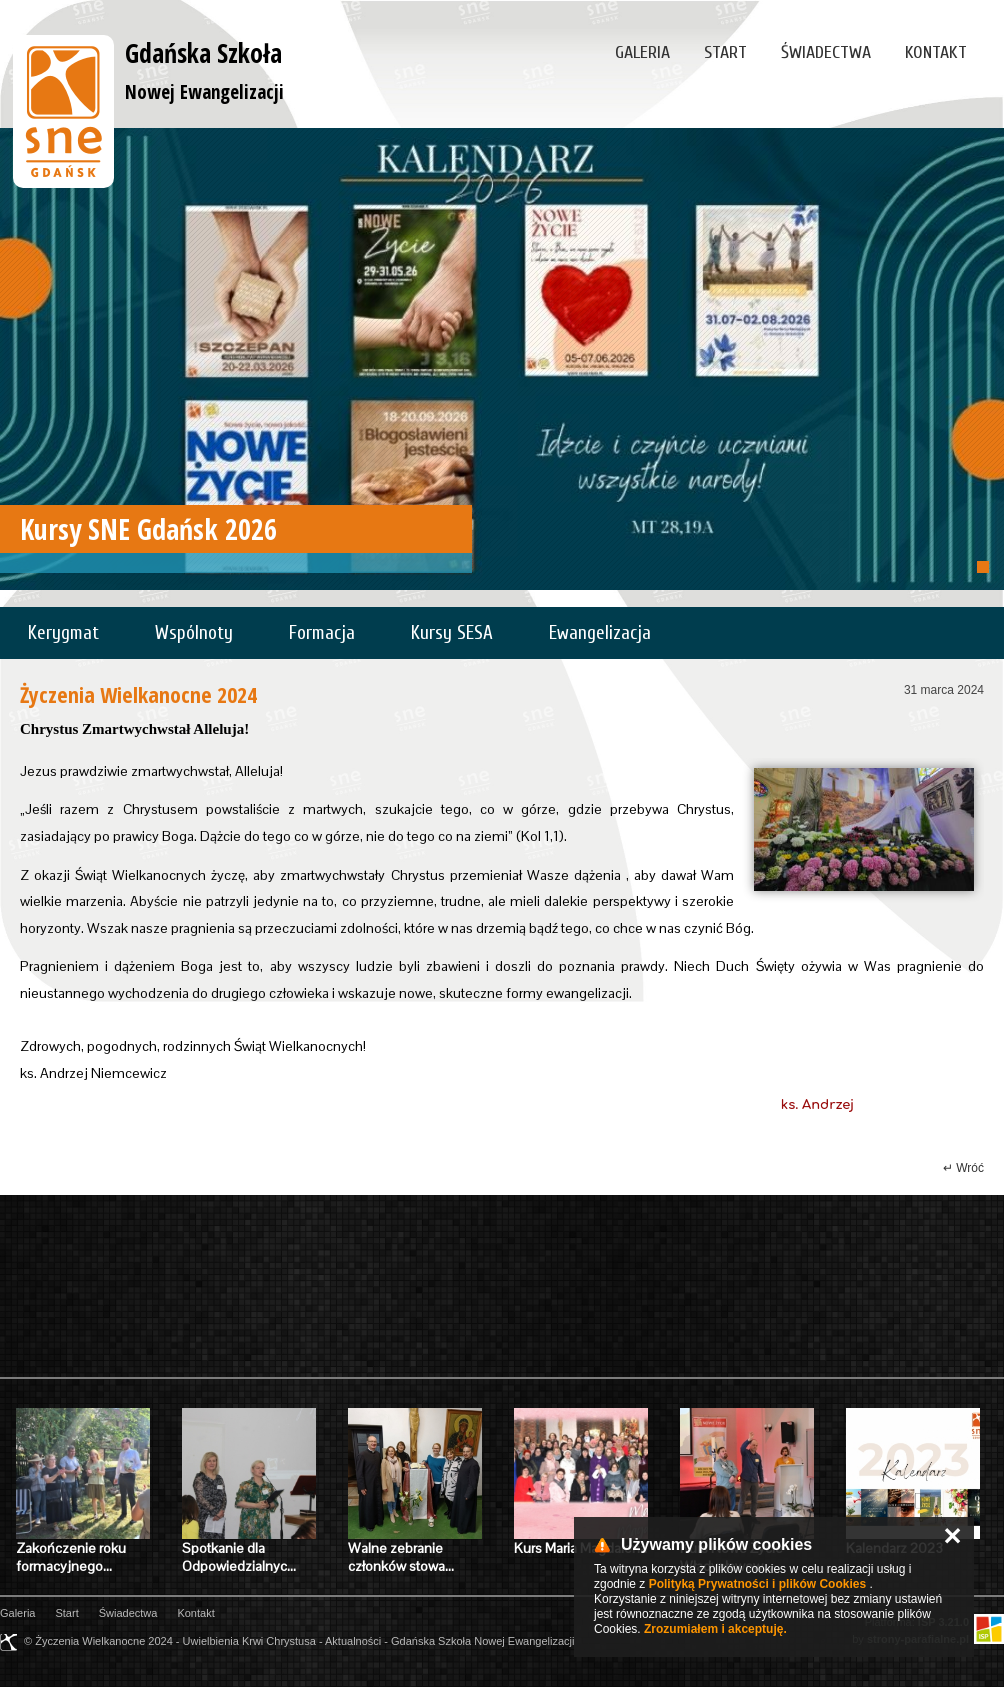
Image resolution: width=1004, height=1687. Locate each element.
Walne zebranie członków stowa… (401, 1557)
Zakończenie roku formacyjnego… (71, 1557)
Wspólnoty (194, 633)
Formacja (322, 633)
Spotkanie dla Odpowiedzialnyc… (239, 1557)
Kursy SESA (452, 633)
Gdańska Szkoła (204, 70)
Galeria (642, 52)
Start (725, 52)
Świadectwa (826, 52)
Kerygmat (63, 633)
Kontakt (936, 52)
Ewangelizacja (600, 633)
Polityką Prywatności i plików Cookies (757, 1584)
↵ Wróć (963, 1168)
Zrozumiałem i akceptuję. (715, 1629)
